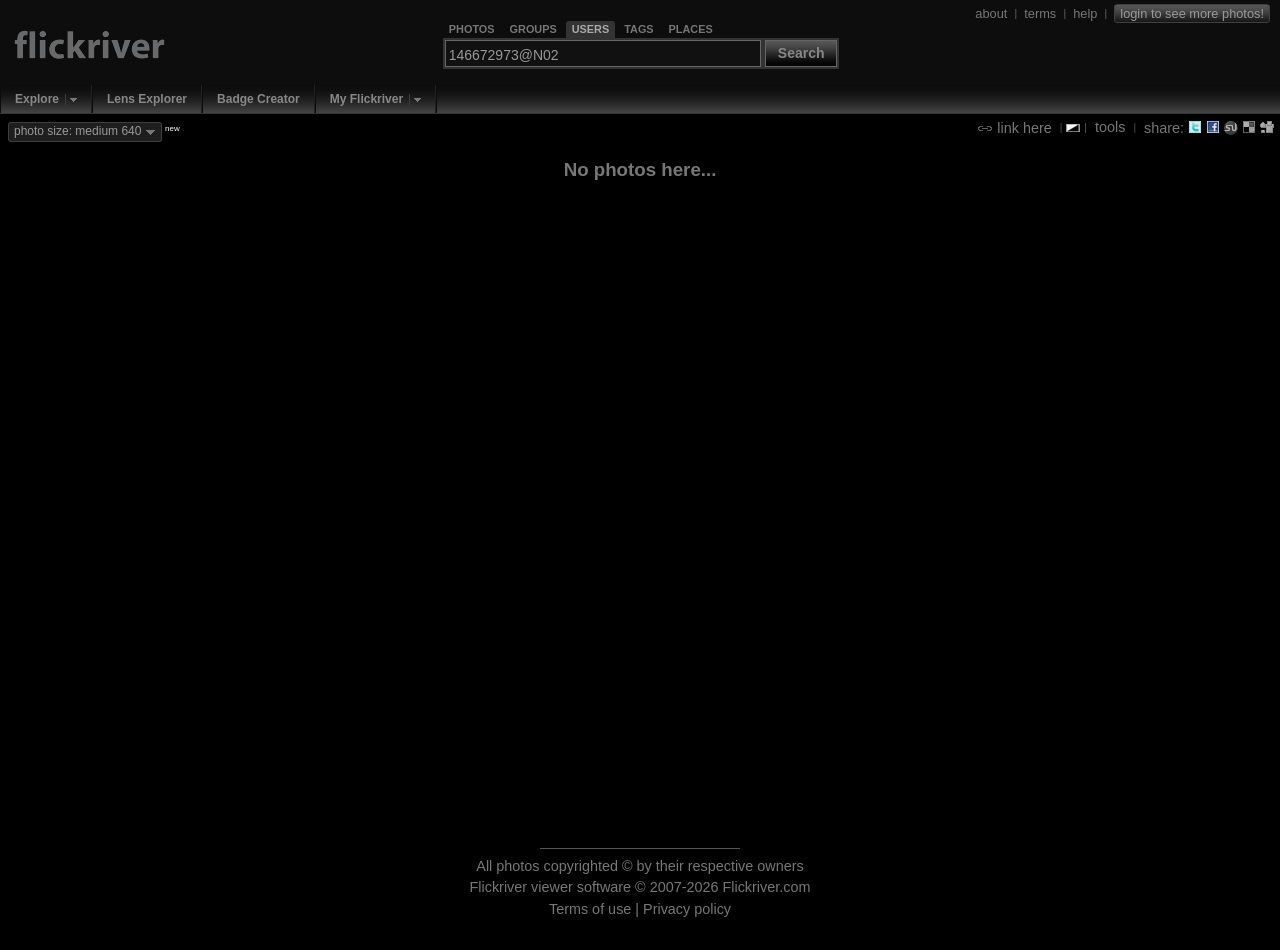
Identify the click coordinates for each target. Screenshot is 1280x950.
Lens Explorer (147, 99)
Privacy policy (687, 909)
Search (801, 53)
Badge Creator (258, 99)
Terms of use (590, 909)
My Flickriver (366, 99)
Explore (37, 99)
